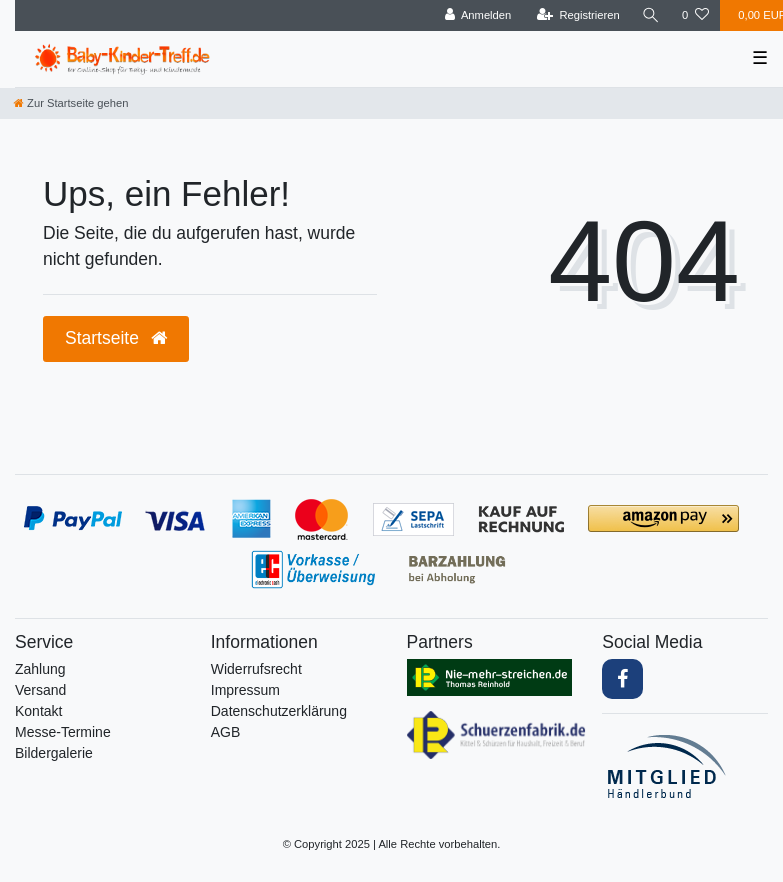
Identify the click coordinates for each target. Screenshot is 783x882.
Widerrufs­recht (256, 669)
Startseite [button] (116, 338)
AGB (226, 732)
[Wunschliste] (695, 15)
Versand (40, 690)
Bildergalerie (54, 753)
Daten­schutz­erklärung (279, 711)
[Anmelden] (478, 15)
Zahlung (40, 669)
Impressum (245, 690)
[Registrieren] (578, 15)
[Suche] (651, 15)
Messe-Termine (63, 732)
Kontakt (38, 711)
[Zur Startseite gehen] (71, 103)
